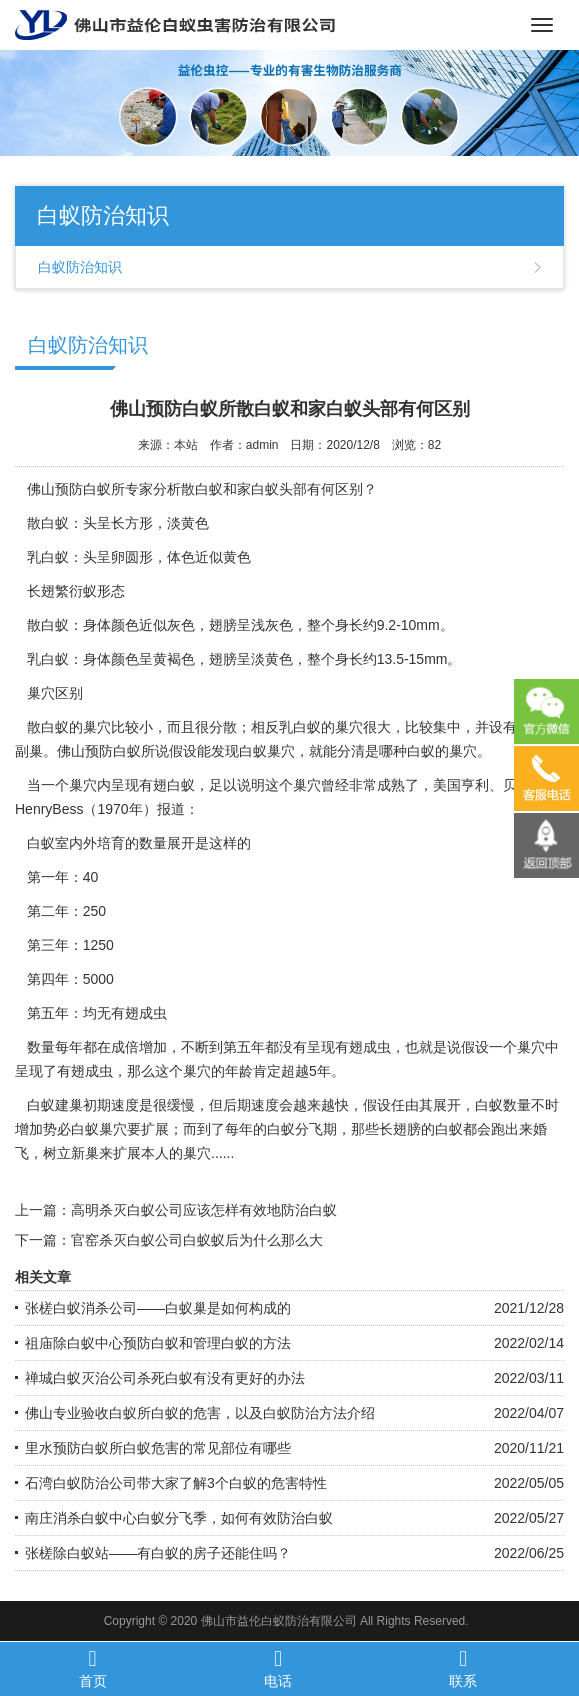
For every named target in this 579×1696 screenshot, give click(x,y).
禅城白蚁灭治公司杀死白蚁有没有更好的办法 (165, 1378)
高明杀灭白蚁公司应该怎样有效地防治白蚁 (204, 1210)
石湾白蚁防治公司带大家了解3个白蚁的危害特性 (176, 1483)
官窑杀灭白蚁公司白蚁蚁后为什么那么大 (197, 1240)
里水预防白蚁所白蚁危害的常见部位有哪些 (158, 1448)
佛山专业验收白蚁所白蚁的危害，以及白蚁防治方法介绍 (200, 1413)
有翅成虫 (363, 1047)
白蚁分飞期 (302, 1129)
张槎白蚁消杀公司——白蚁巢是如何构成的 (158, 1308)
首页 (92, 1668)
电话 (277, 1668)
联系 (463, 1668)
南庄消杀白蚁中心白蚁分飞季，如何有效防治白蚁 (179, 1518)
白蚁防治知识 (80, 267)
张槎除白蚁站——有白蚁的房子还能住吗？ (158, 1553)
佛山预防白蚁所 (76, 489)
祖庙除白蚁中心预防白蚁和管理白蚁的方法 (158, 1343)
